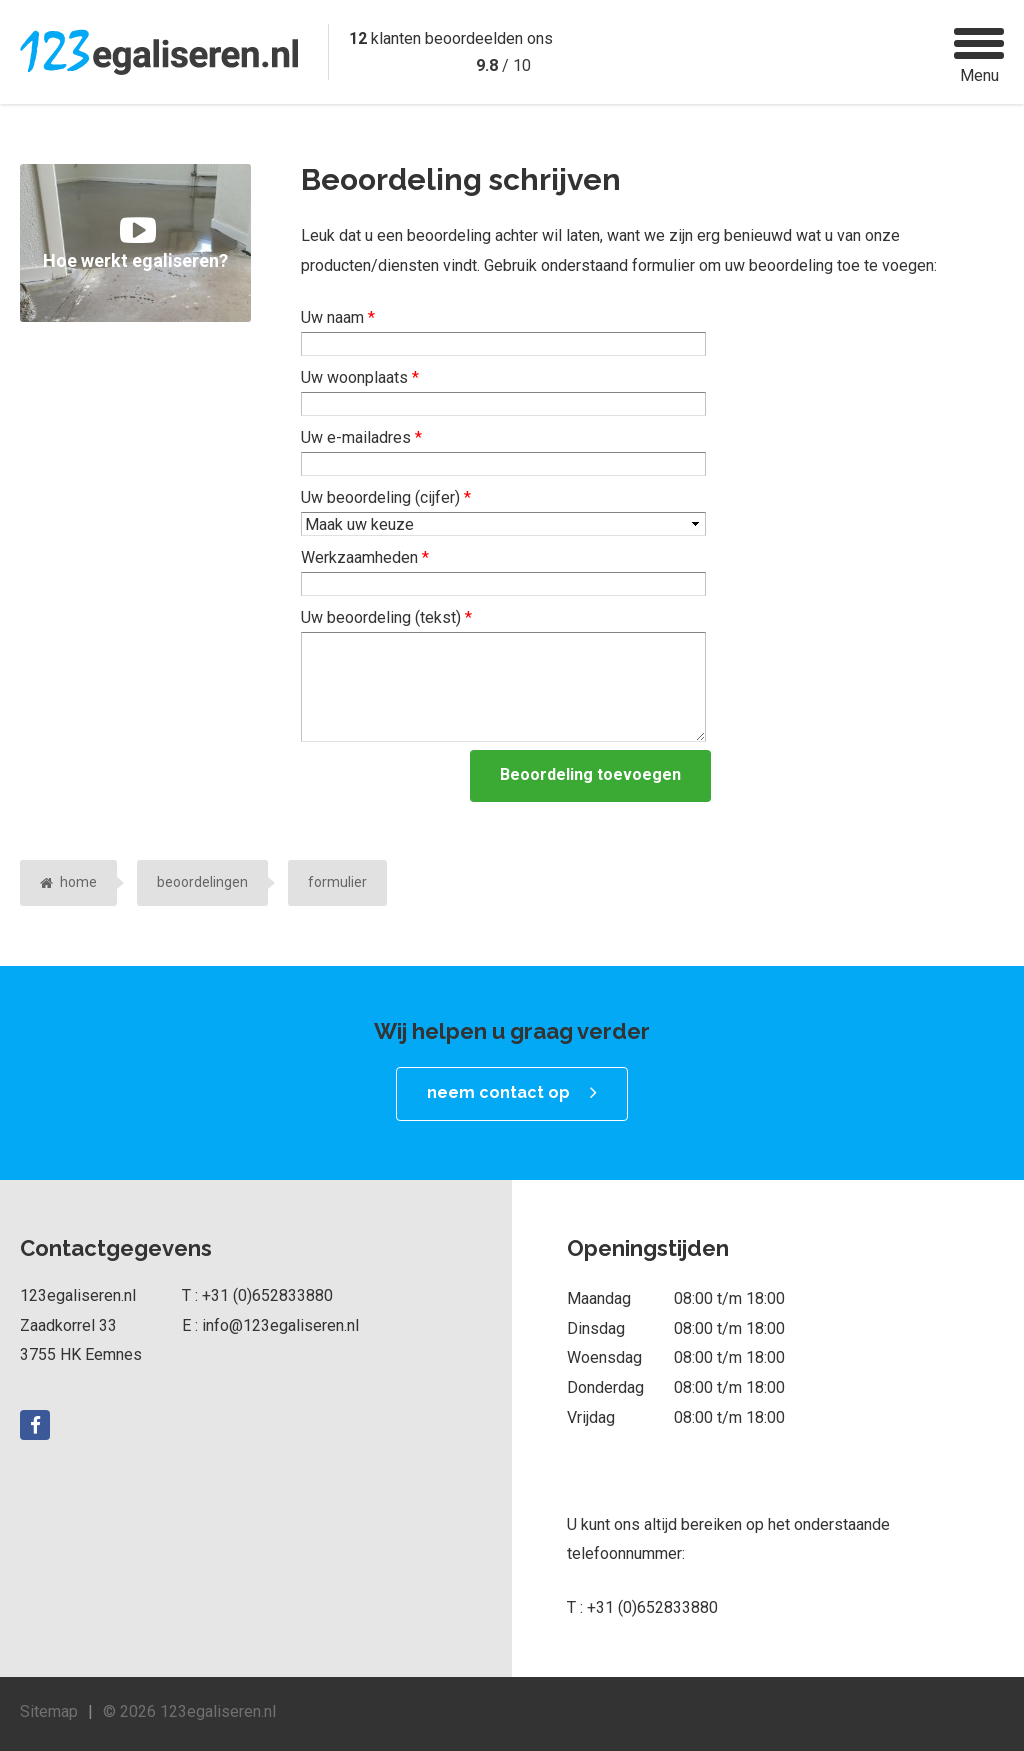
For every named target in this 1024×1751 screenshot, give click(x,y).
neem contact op (498, 1092)
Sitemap (49, 1711)
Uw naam (338, 317)
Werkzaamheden (365, 557)
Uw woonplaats (360, 377)
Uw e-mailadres (361, 437)
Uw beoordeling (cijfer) (386, 497)
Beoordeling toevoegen (590, 774)
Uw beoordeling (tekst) (386, 617)
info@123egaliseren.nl (280, 1325)
